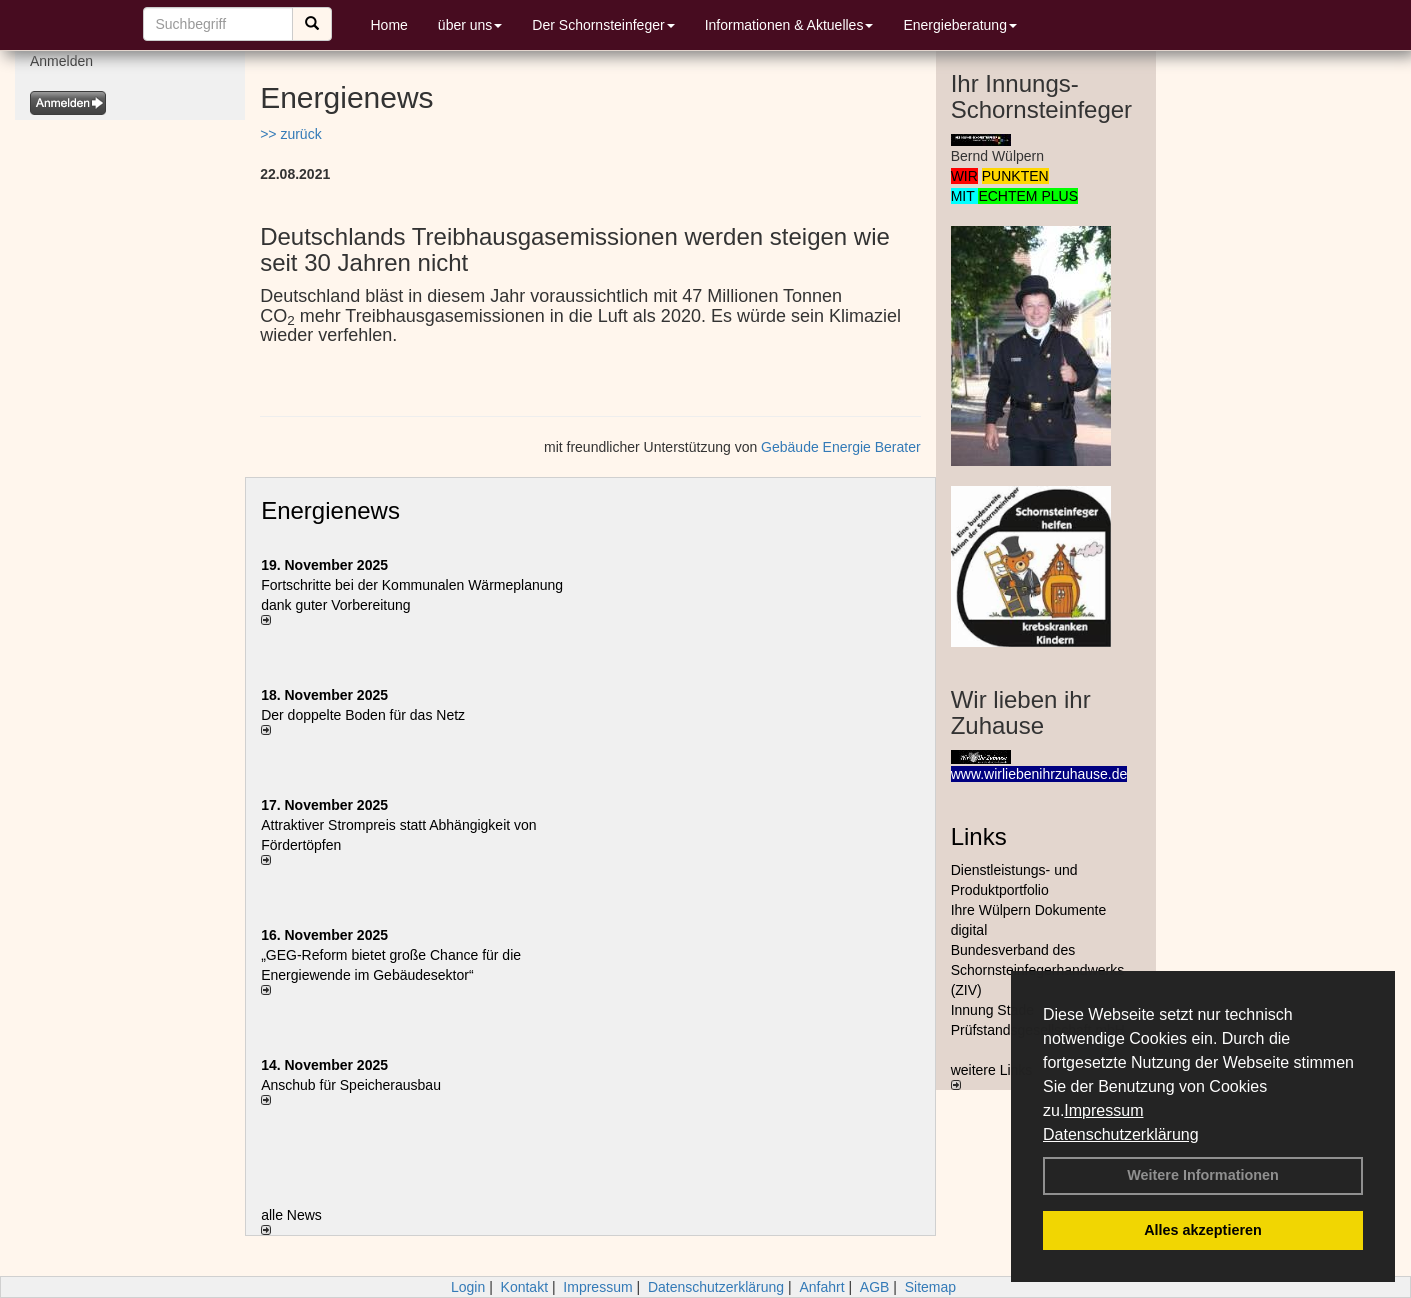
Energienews (330, 510)
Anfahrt (821, 1287)
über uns (470, 25)
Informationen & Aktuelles (789, 25)
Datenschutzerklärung (1121, 1134)
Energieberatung (960, 25)
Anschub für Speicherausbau (351, 1085)
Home (389, 25)
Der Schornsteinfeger (603, 25)
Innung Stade (992, 1010)
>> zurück (290, 134)
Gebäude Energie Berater (841, 447)
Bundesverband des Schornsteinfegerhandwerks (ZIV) (1038, 970)
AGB (875, 1287)
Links (979, 836)
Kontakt (524, 1287)
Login (468, 1287)
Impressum (1103, 1110)
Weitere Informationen (1203, 1175)
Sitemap (930, 1287)
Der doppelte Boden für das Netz (363, 715)
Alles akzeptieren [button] (1203, 1230)
